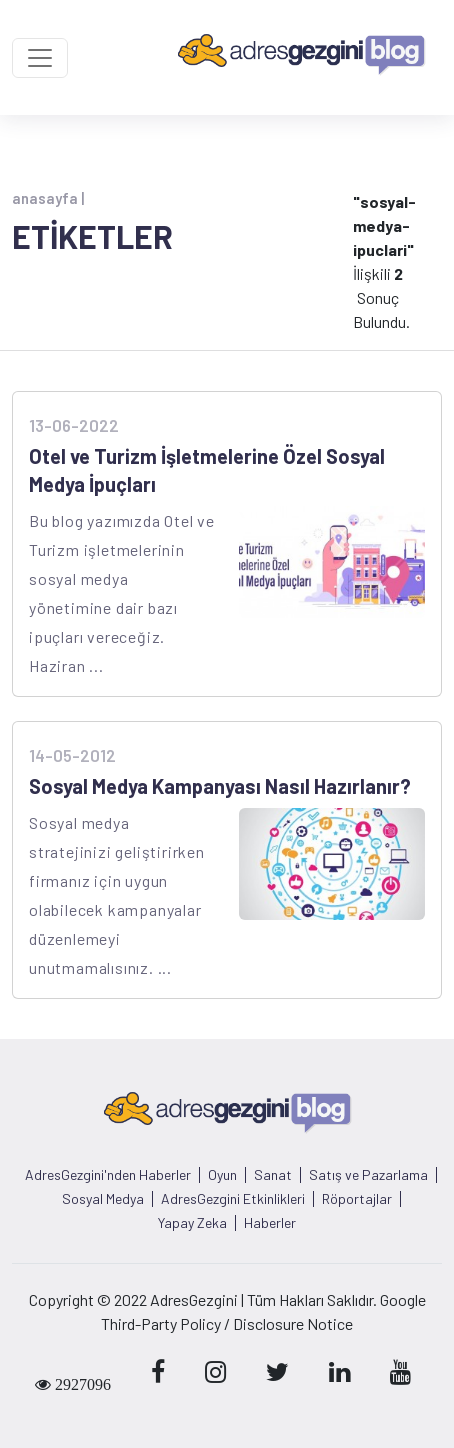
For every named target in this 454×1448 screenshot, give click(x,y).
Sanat (273, 1175)
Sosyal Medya (103, 1199)
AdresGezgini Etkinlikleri (233, 1199)
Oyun (222, 1175)
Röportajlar (357, 1199)
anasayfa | (48, 198)
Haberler (270, 1223)
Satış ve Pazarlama (368, 1175)
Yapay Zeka (192, 1223)
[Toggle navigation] (40, 58)
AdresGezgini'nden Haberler (108, 1175)
